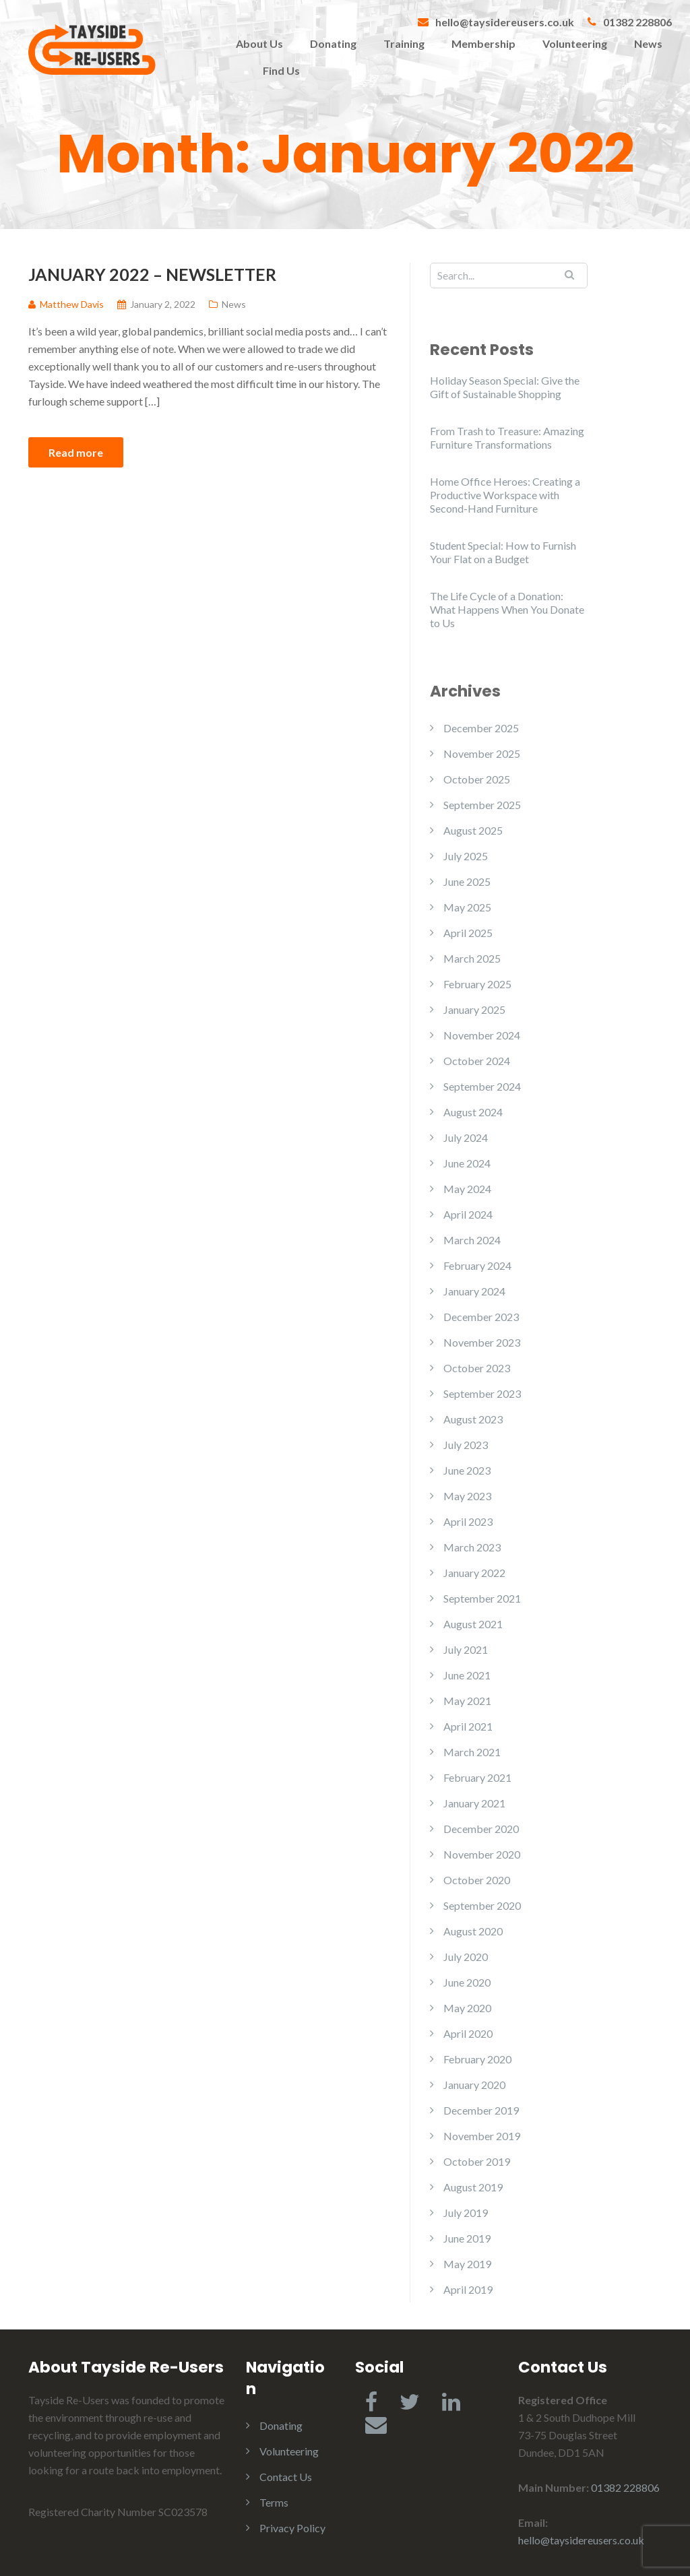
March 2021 (472, 1751)
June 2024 (467, 1163)
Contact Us (285, 2476)
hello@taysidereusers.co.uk (504, 21)
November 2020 (481, 1854)
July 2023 (465, 1444)
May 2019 (467, 2263)
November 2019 (481, 2135)
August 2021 (473, 1623)
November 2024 (481, 1035)
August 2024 (473, 1111)
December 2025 (481, 727)
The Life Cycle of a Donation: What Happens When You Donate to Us (507, 609)
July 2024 (465, 1137)
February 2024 (477, 1265)
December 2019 (481, 2110)
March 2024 (472, 1239)
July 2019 (465, 2212)
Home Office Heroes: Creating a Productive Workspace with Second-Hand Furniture (505, 495)
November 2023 (481, 1342)
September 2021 (482, 1598)
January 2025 (474, 1009)
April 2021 (468, 1726)
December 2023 (481, 1316)
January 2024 (474, 1291)
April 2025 (468, 932)
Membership (483, 43)
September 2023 (482, 1393)
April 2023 (468, 1521)
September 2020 (482, 1905)
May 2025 (467, 907)
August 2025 (473, 830)
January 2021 (474, 1803)
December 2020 (481, 1828)
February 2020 (477, 2059)
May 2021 (467, 1700)
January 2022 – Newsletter (152, 274)
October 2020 (476, 1879)
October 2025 (476, 779)
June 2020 (467, 1982)
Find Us (281, 70)
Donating (333, 43)
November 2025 (481, 753)
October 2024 (476, 1060)
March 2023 (472, 1547)
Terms (273, 2502)
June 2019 (467, 2238)
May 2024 (467, 1188)
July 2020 (465, 1956)
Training (404, 43)
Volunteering (574, 43)
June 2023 (467, 1470)
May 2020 (467, 2007)
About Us (259, 43)
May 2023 (467, 1495)
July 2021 (465, 1649)
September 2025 (482, 804)
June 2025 (467, 881)
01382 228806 (637, 21)
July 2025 (465, 855)
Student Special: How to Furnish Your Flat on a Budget (503, 552)
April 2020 (468, 2033)
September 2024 (482, 1086)
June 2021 (467, 1675)
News (648, 43)
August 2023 (473, 1419)
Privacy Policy (292, 2527)
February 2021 (477, 1777)
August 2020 (473, 1931)
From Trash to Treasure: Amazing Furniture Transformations (507, 437)
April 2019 (468, 2289)
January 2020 (474, 2084)
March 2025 (472, 958)
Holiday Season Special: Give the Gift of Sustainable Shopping (504, 387)
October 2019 (476, 2161)
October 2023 (476, 1367)
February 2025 (477, 983)
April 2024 (468, 1214)
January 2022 (474, 1572)
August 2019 (473, 2187)
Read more (76, 452)
